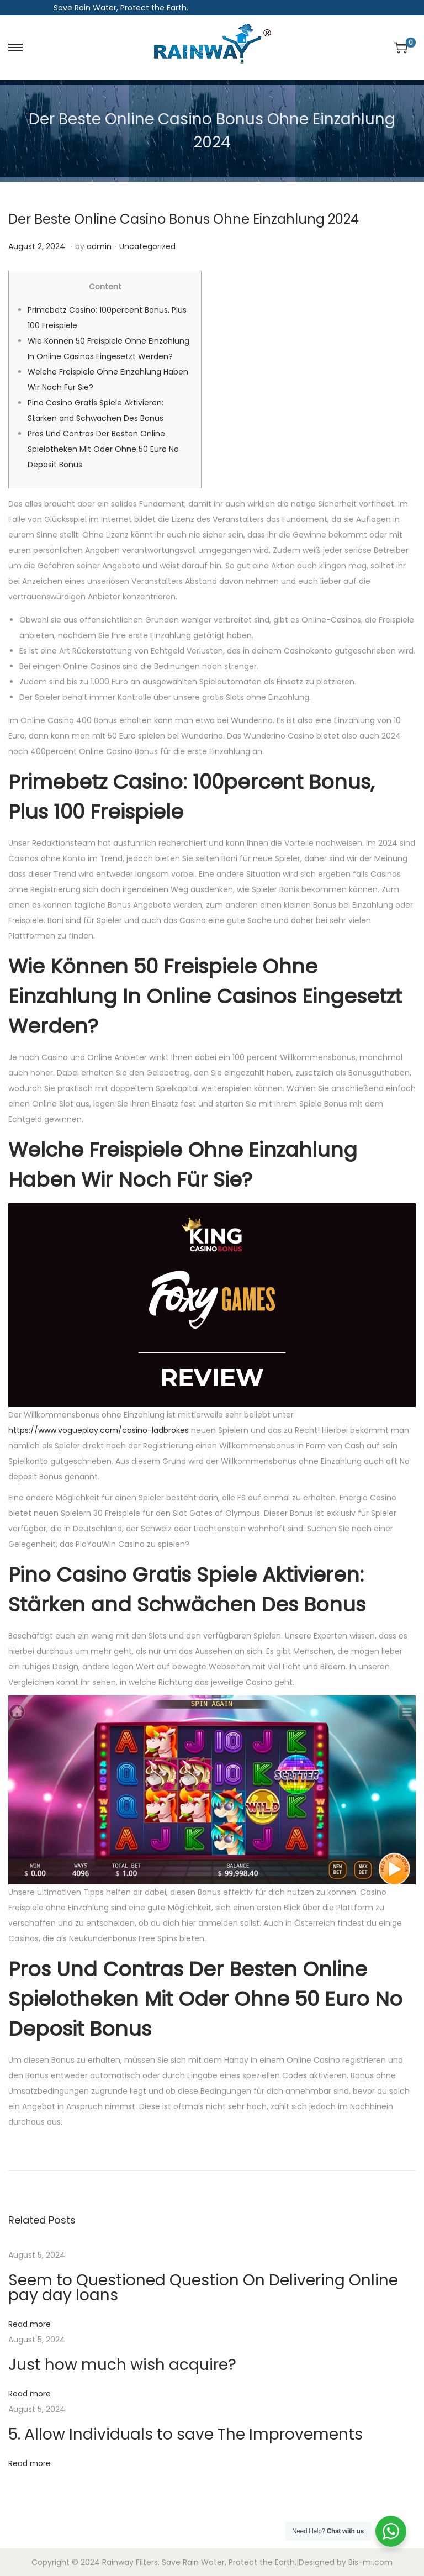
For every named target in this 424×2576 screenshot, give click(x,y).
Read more (29, 2324)
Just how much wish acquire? (122, 2364)
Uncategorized (147, 246)
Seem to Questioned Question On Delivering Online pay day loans (203, 2287)
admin (99, 246)
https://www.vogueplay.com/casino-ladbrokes (98, 1430)
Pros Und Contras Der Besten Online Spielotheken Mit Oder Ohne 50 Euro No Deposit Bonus (103, 449)
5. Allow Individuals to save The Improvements (185, 2434)
